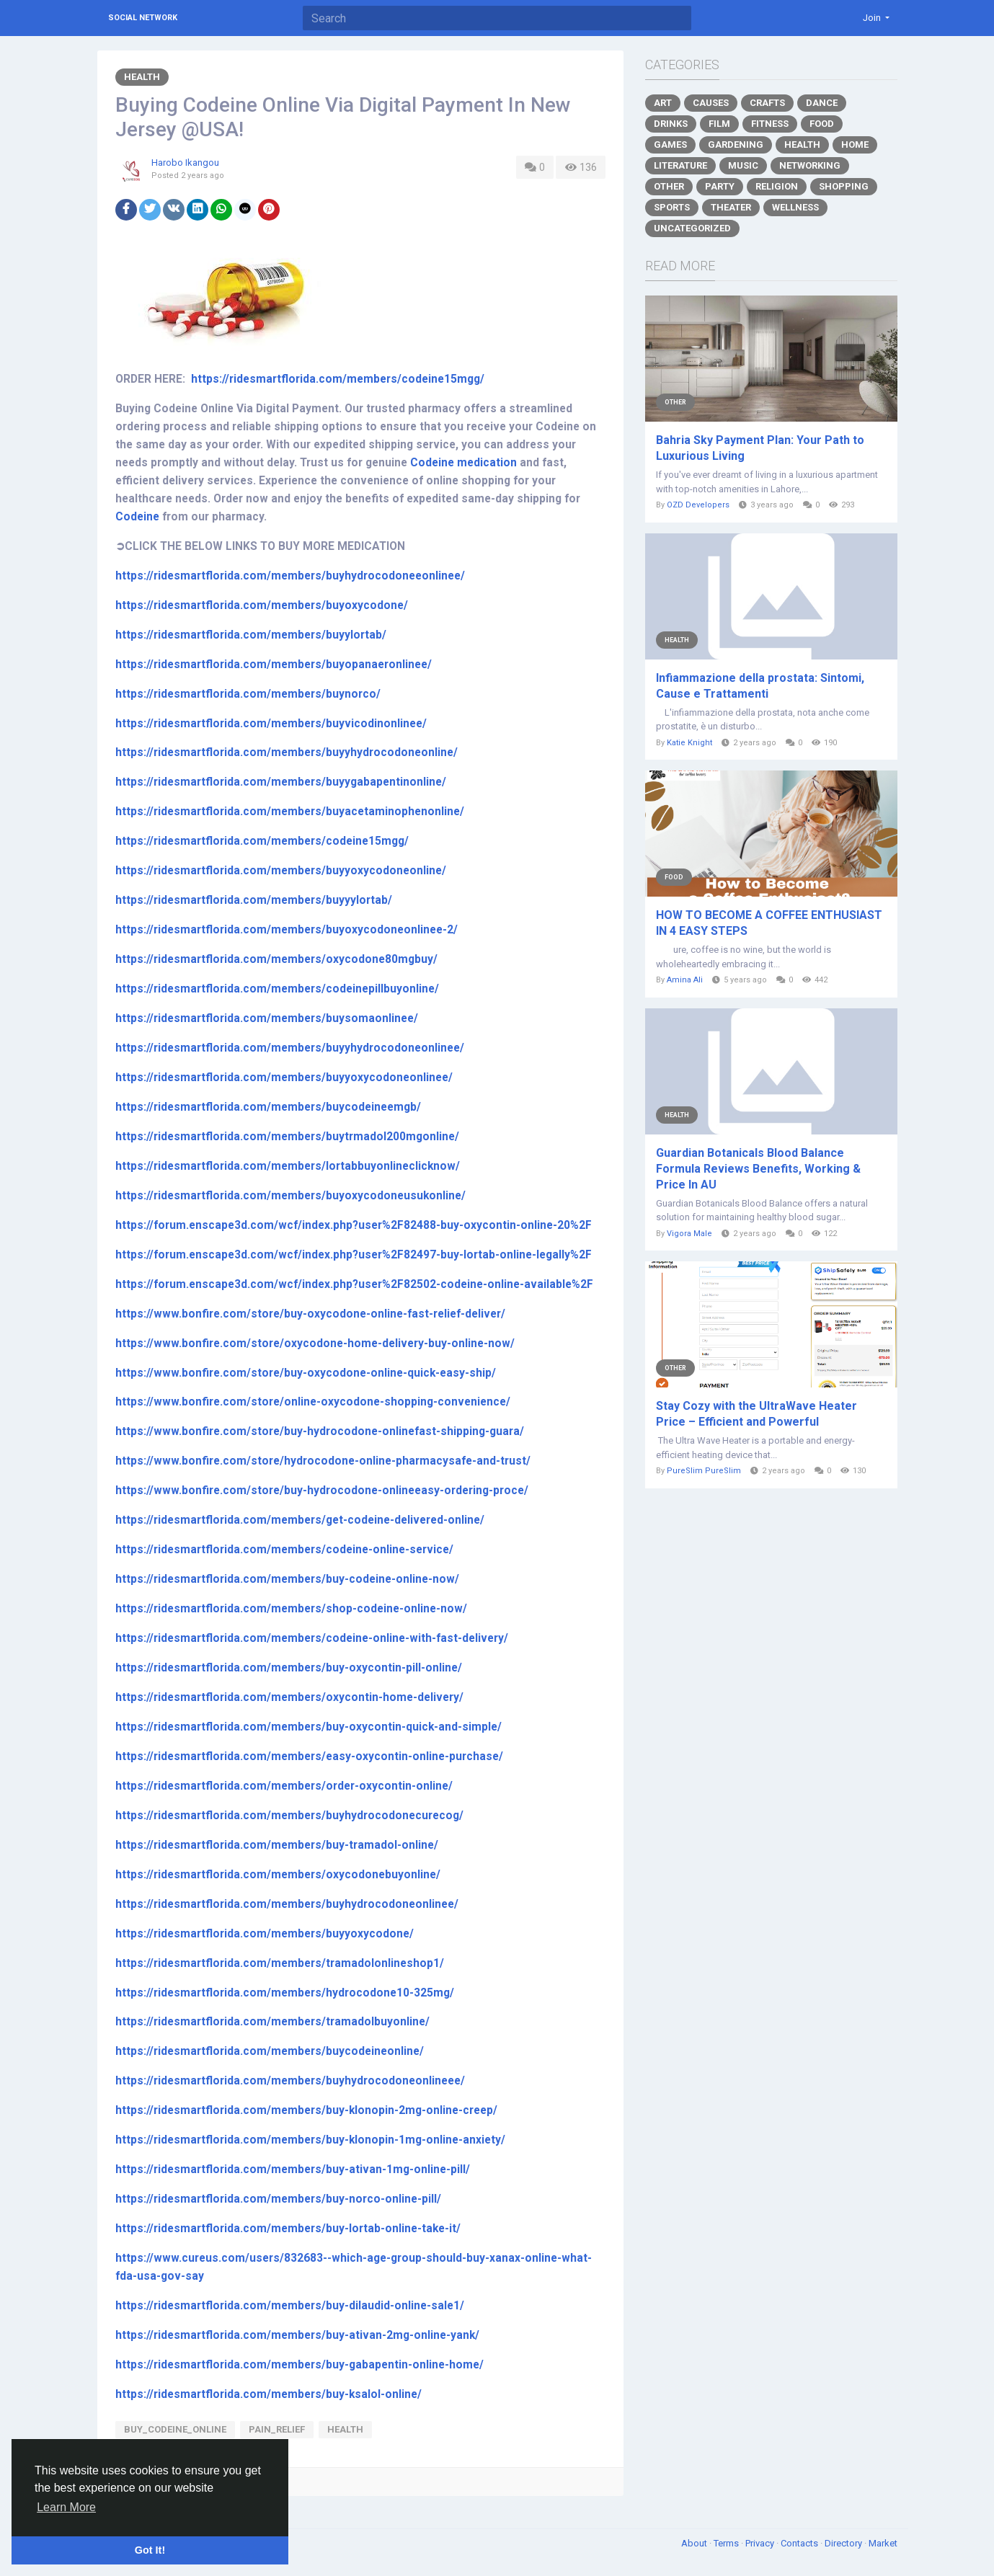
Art (663, 102)
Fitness (770, 123)
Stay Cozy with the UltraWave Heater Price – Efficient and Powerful (756, 1414)
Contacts (800, 2543)
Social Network (142, 17)
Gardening (735, 144)
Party (720, 186)
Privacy (760, 2543)
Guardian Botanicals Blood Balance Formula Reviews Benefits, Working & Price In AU (758, 1168)
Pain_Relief (277, 2429)
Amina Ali (685, 980)
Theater (731, 207)
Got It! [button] (150, 2550)
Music (743, 165)
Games (670, 144)
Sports (672, 207)
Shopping (844, 186)
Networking (809, 165)
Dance (822, 102)
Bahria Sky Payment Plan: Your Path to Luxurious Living (760, 448)
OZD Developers (698, 505)
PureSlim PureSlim (704, 1470)
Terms (727, 2543)
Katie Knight (689, 742)
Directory (844, 2543)
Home (855, 144)
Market (883, 2543)
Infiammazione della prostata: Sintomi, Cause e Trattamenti (760, 686)
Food (821, 123)
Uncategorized (692, 228)
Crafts (767, 102)
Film (719, 123)
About (695, 2543)
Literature (680, 165)
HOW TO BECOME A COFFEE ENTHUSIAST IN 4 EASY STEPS (769, 923)
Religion (776, 186)
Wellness (795, 207)
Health (142, 76)
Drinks (671, 123)
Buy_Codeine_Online (175, 2429)
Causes (711, 102)
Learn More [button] (66, 2507)
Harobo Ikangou (185, 162)
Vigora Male (689, 1233)
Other (669, 186)
